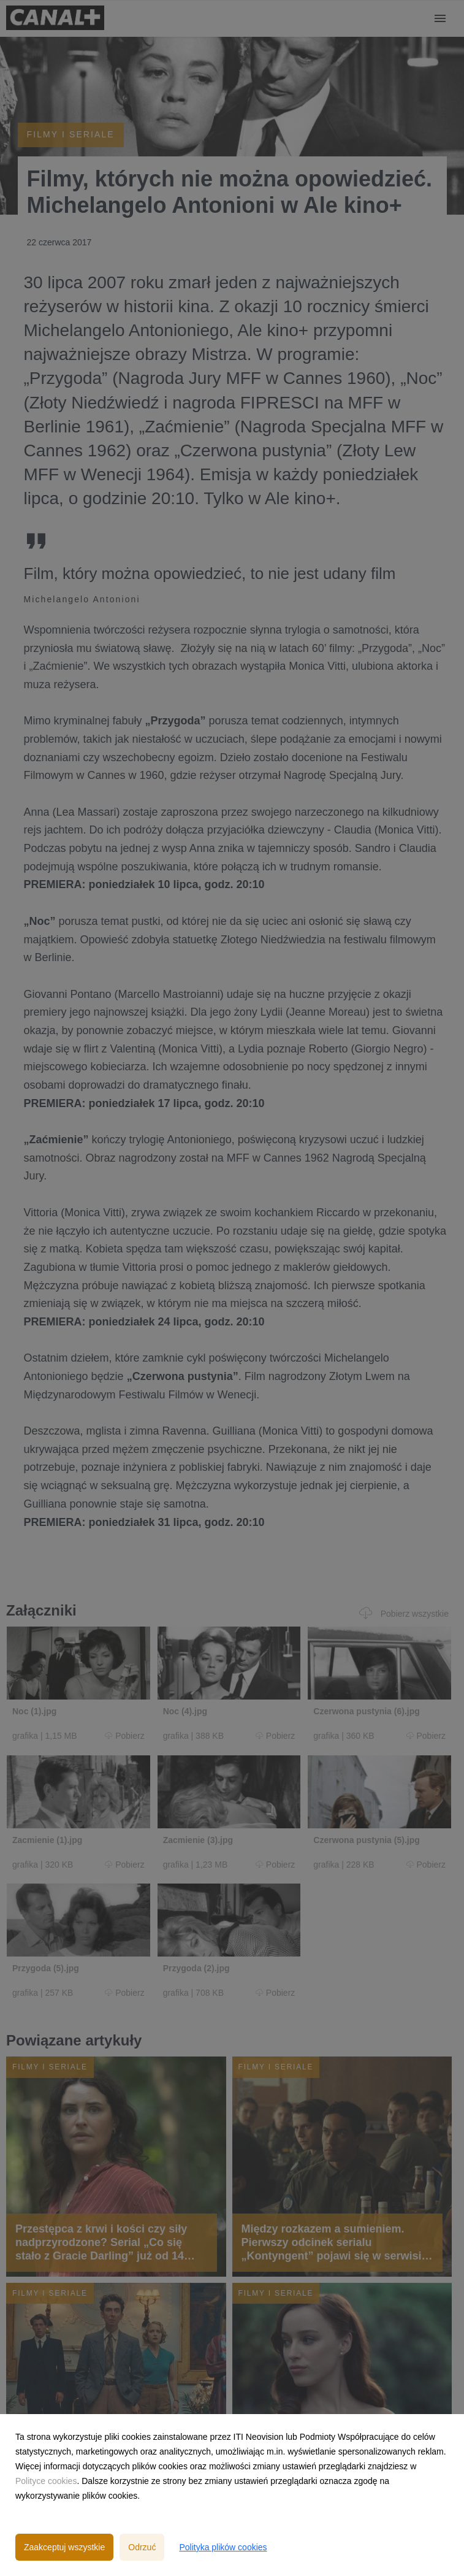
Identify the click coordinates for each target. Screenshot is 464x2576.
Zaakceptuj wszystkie (64, 2547)
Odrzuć (142, 2547)
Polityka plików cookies (223, 2547)
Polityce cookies (46, 2481)
